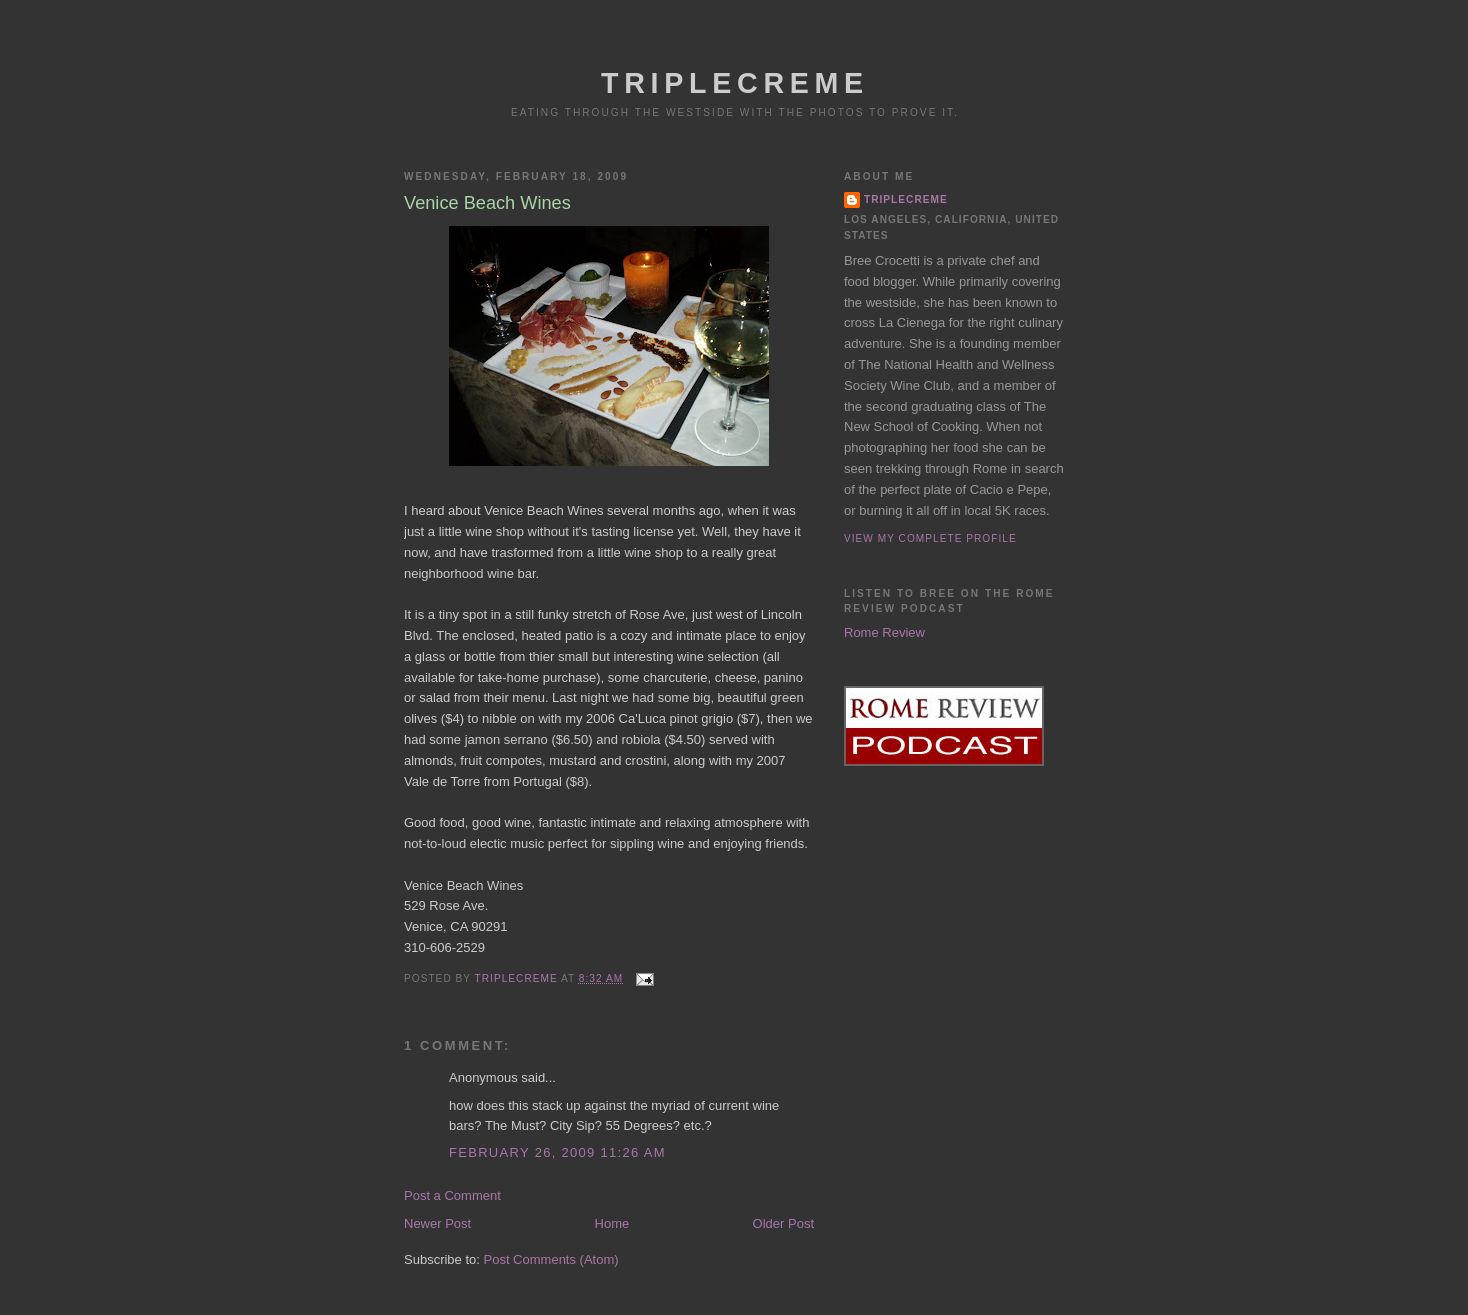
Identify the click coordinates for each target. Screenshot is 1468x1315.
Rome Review (884, 632)
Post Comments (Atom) (551, 1259)
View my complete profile (930, 538)
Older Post (783, 1223)
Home (612, 1223)
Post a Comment (452, 1195)
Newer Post (437, 1223)
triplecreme (906, 199)
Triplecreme (735, 83)
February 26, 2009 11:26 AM (557, 1152)
